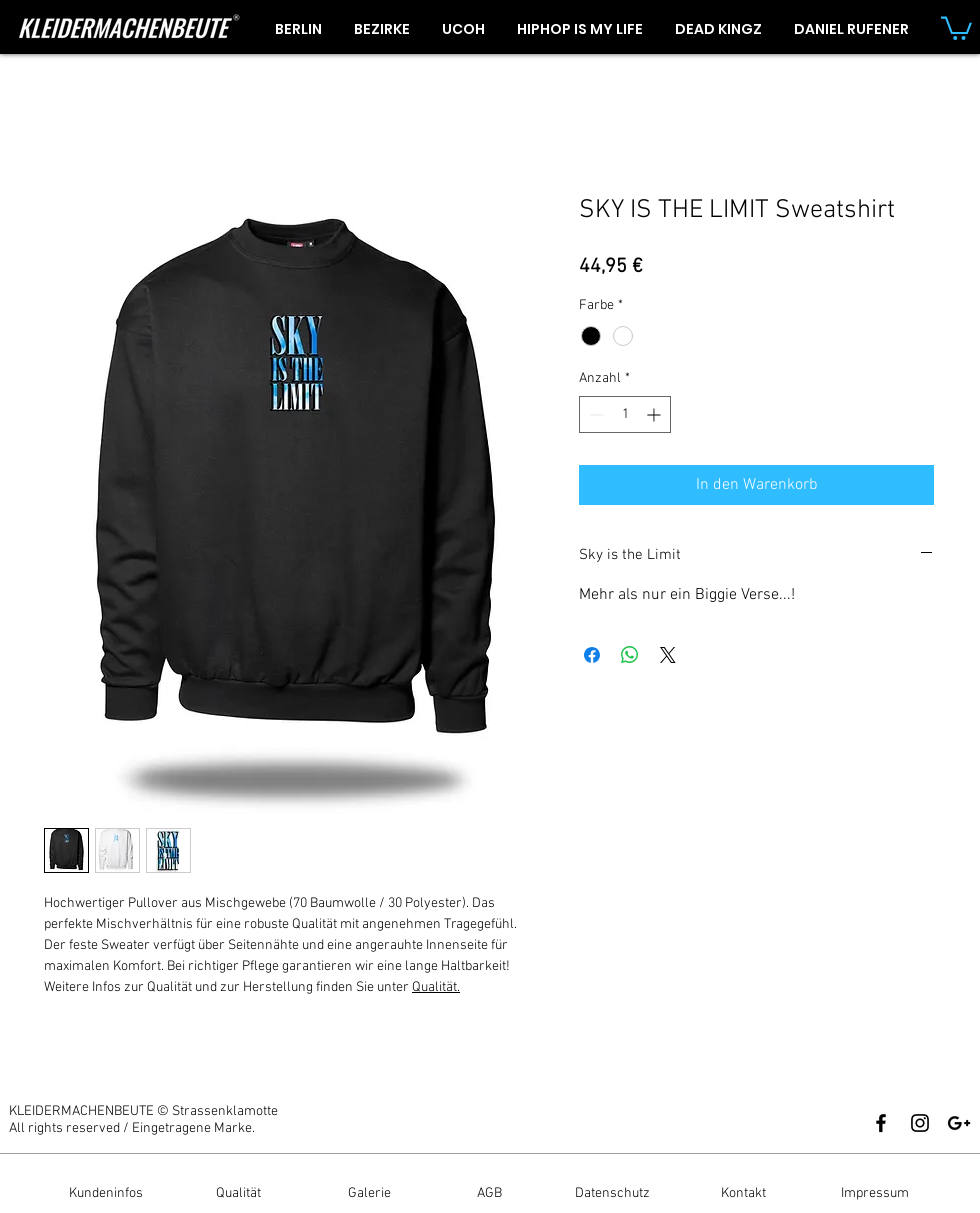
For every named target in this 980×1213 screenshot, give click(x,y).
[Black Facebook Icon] (881, 1123)
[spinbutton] (625, 414)
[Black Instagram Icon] (920, 1123)
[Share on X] (668, 655)
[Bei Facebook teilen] (592, 655)
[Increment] (655, 414)
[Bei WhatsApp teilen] (630, 655)
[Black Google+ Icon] (959, 1123)
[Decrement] (594, 414)
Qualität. (436, 987)
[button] (956, 27)
